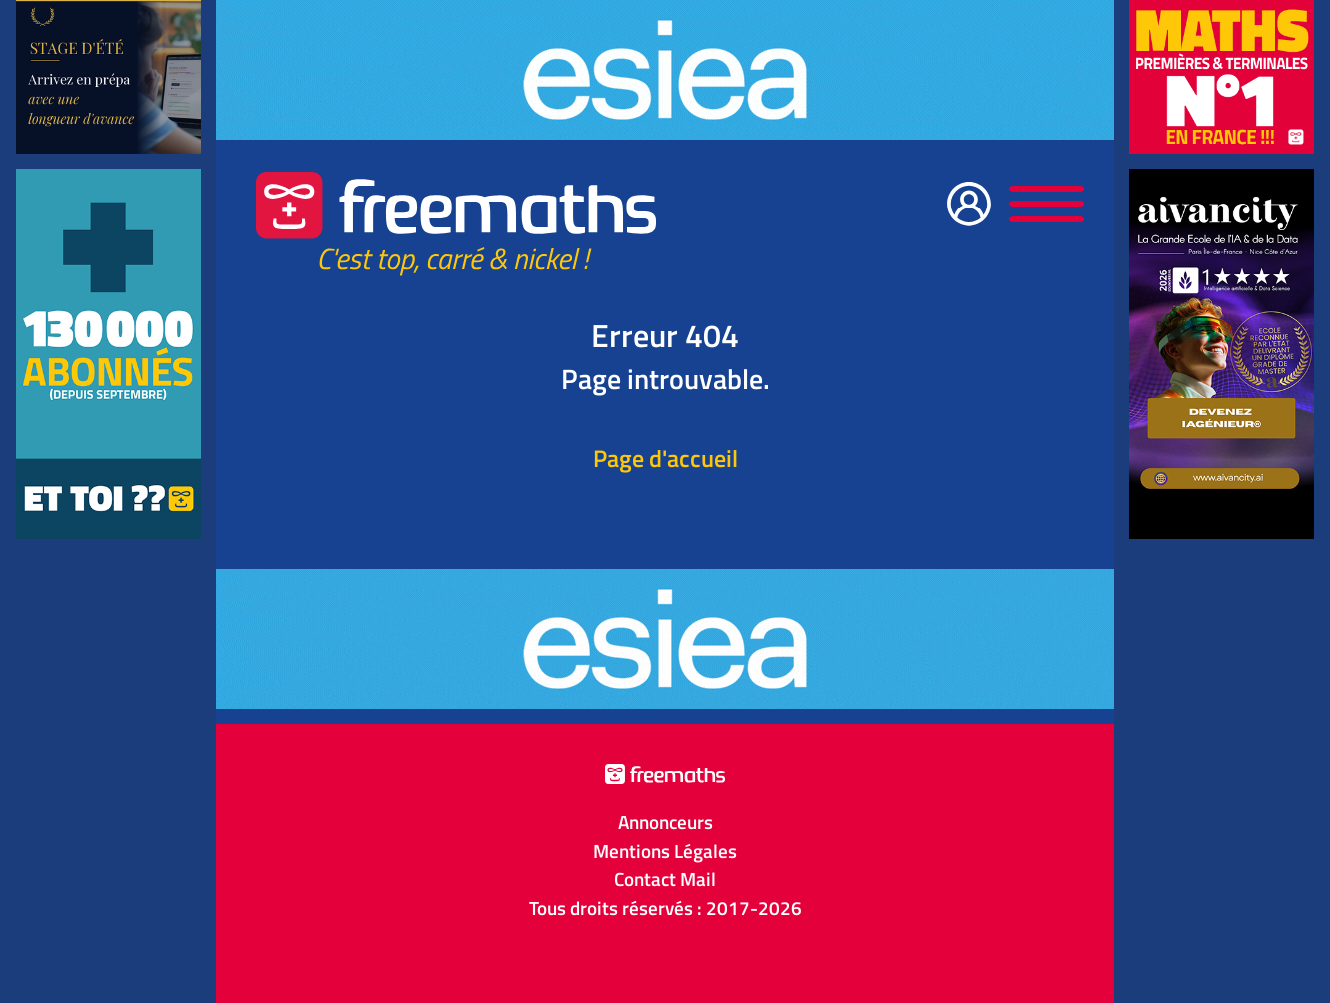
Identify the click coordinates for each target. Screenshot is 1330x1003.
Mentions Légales (665, 851)
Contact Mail (665, 879)
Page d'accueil (665, 458)
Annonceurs (665, 822)
